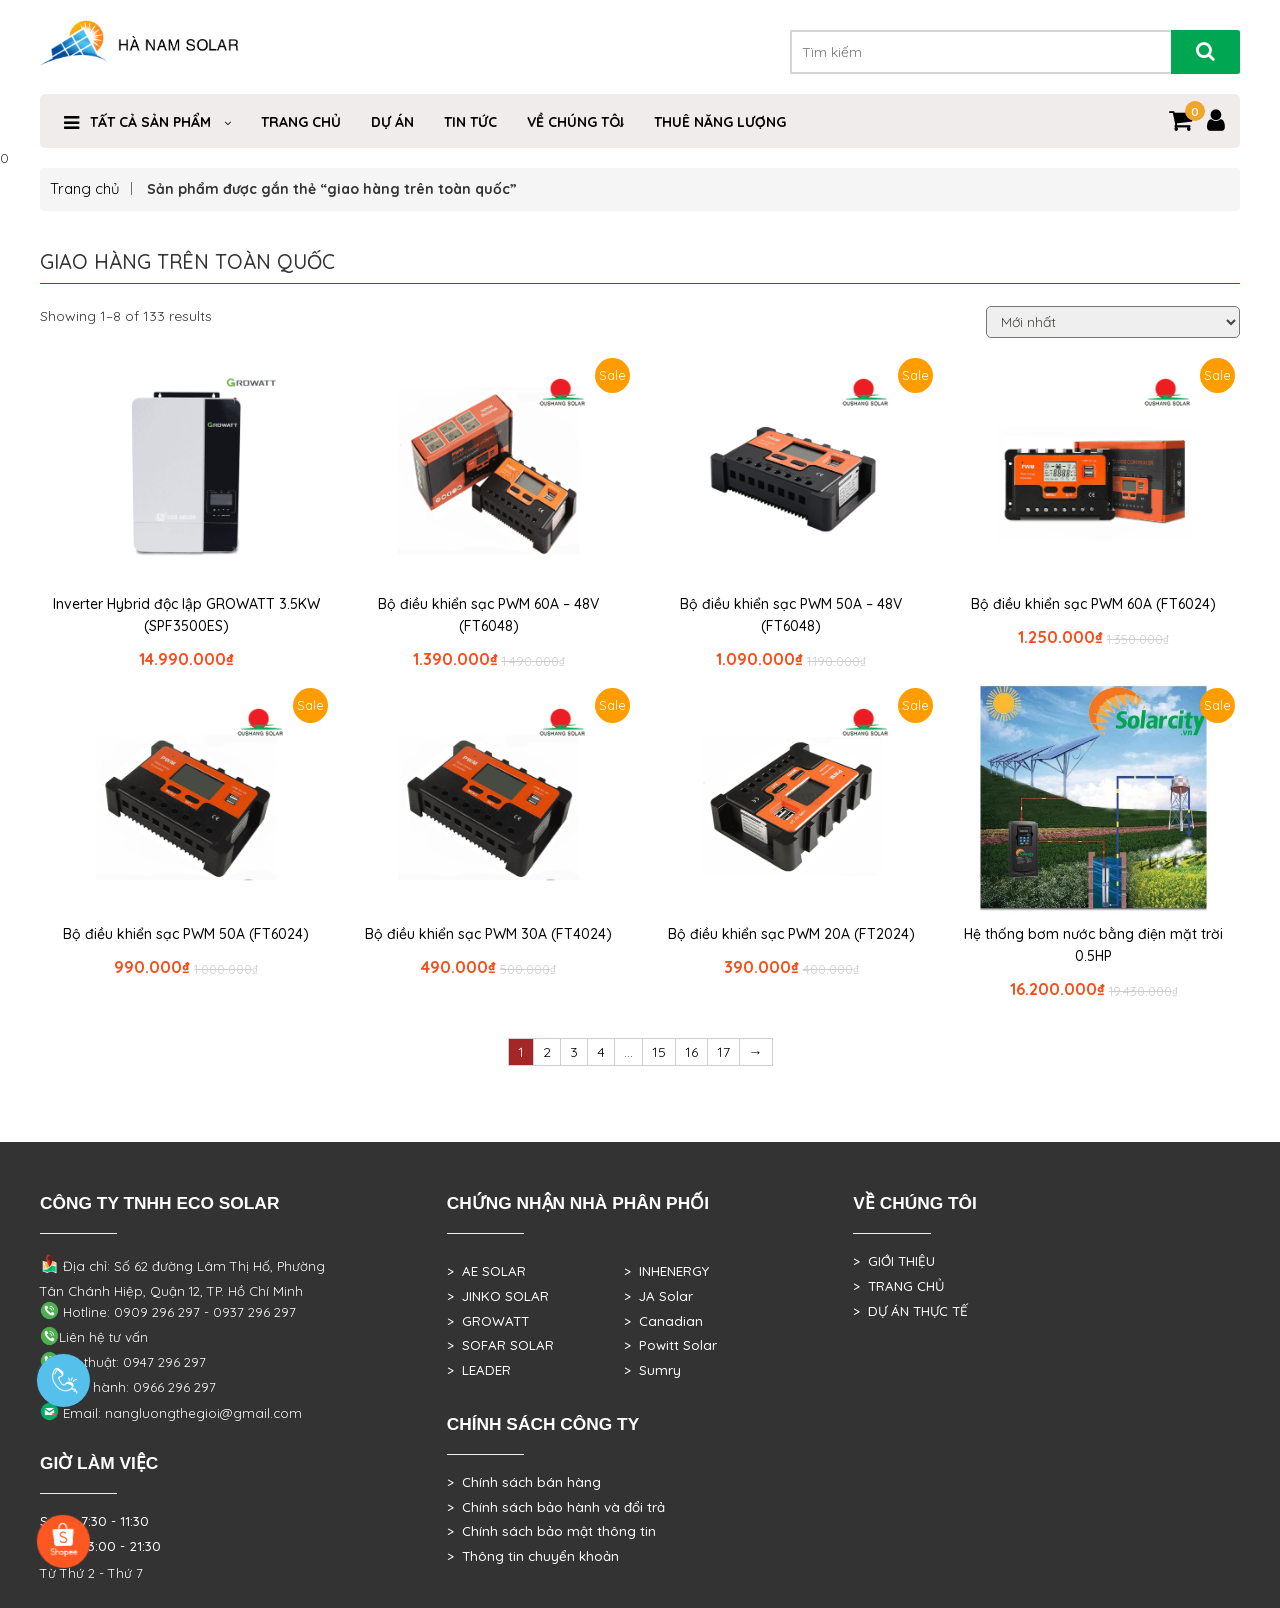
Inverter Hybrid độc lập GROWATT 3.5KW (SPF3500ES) (186, 615)
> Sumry (652, 1370)
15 (659, 1052)
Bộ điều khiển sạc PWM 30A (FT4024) (488, 934)
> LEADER (479, 1370)
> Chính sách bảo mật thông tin (551, 1531)
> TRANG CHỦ (898, 1286)
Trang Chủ (301, 122)
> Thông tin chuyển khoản (533, 1556)
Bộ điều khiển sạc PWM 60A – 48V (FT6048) (488, 615)
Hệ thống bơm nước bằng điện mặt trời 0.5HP (1093, 945)
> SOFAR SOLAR (500, 1345)
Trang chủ (85, 188)
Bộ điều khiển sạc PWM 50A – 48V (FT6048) (791, 615)
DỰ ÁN (392, 122)
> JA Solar (658, 1296)
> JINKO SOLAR (498, 1296)
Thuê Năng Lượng (720, 122)
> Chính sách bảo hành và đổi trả (556, 1507)
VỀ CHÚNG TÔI (575, 122)
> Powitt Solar (670, 1345)
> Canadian (663, 1321)
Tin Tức (470, 122)
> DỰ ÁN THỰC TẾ (910, 1311)
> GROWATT (488, 1321)
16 (691, 1052)
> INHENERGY (666, 1271)
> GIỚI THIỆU (894, 1261)
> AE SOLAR (486, 1271)
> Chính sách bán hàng (524, 1482)
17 (723, 1052)
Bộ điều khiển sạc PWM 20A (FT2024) (791, 934)
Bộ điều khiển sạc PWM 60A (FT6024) (1093, 604)
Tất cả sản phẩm (150, 122)
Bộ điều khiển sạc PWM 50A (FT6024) (186, 934)
